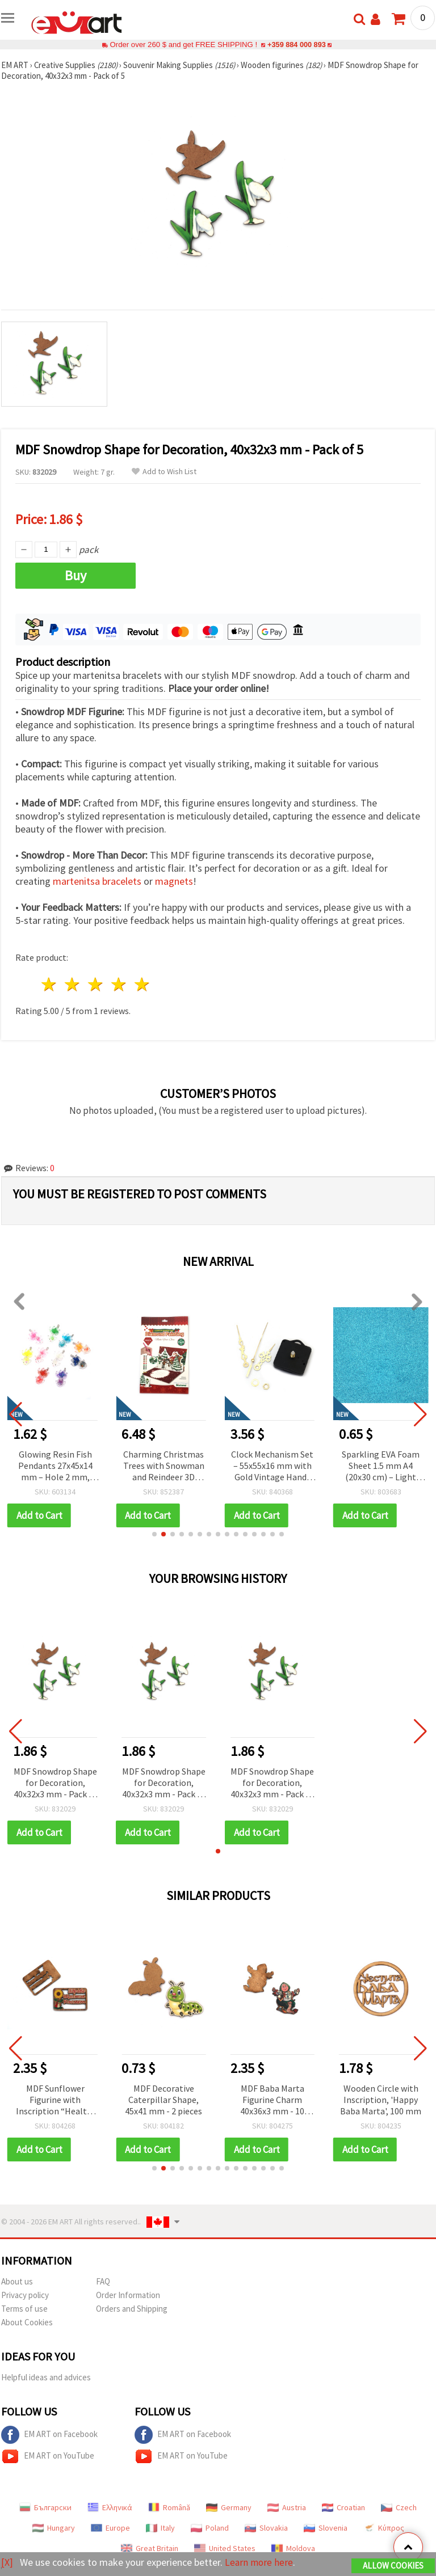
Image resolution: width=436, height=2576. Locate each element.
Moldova (293, 2548)
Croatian (343, 2507)
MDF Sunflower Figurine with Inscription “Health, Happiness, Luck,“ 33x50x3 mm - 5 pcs (55, 2100)
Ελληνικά (109, 2507)
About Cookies (27, 2322)
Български (45, 2507)
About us (17, 2281)
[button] (154, 1534)
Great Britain (149, 2548)
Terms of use (24, 2308)
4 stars (119, 984)
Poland (210, 2528)
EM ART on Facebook (49, 2435)
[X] (7, 2562)
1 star (49, 984)
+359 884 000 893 (296, 44)
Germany (228, 2507)
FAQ (103, 2281)
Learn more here (260, 2562)
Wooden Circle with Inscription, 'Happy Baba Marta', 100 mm (380, 2100)
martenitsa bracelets (97, 881)
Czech (399, 2507)
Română (169, 2507)
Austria (286, 2507)
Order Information (128, 2295)
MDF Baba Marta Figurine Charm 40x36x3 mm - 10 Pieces (272, 2100)
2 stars (73, 984)
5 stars (142, 984)
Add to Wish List (164, 471)
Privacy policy (25, 2295)
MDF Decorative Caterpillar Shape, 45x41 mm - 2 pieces (163, 2100)
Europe (110, 2527)
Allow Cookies (393, 2565)
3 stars (96, 984)
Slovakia (266, 2528)
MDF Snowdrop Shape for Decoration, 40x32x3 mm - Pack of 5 (55, 1783)
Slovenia (325, 2528)
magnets (174, 881)
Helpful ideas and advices (46, 2377)
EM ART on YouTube (47, 2456)
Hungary (53, 2528)
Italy (160, 2528)
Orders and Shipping (131, 2308)
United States (224, 2548)
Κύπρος (383, 2527)
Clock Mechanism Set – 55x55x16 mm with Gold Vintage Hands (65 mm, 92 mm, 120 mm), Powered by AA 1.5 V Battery (380, 1466)
